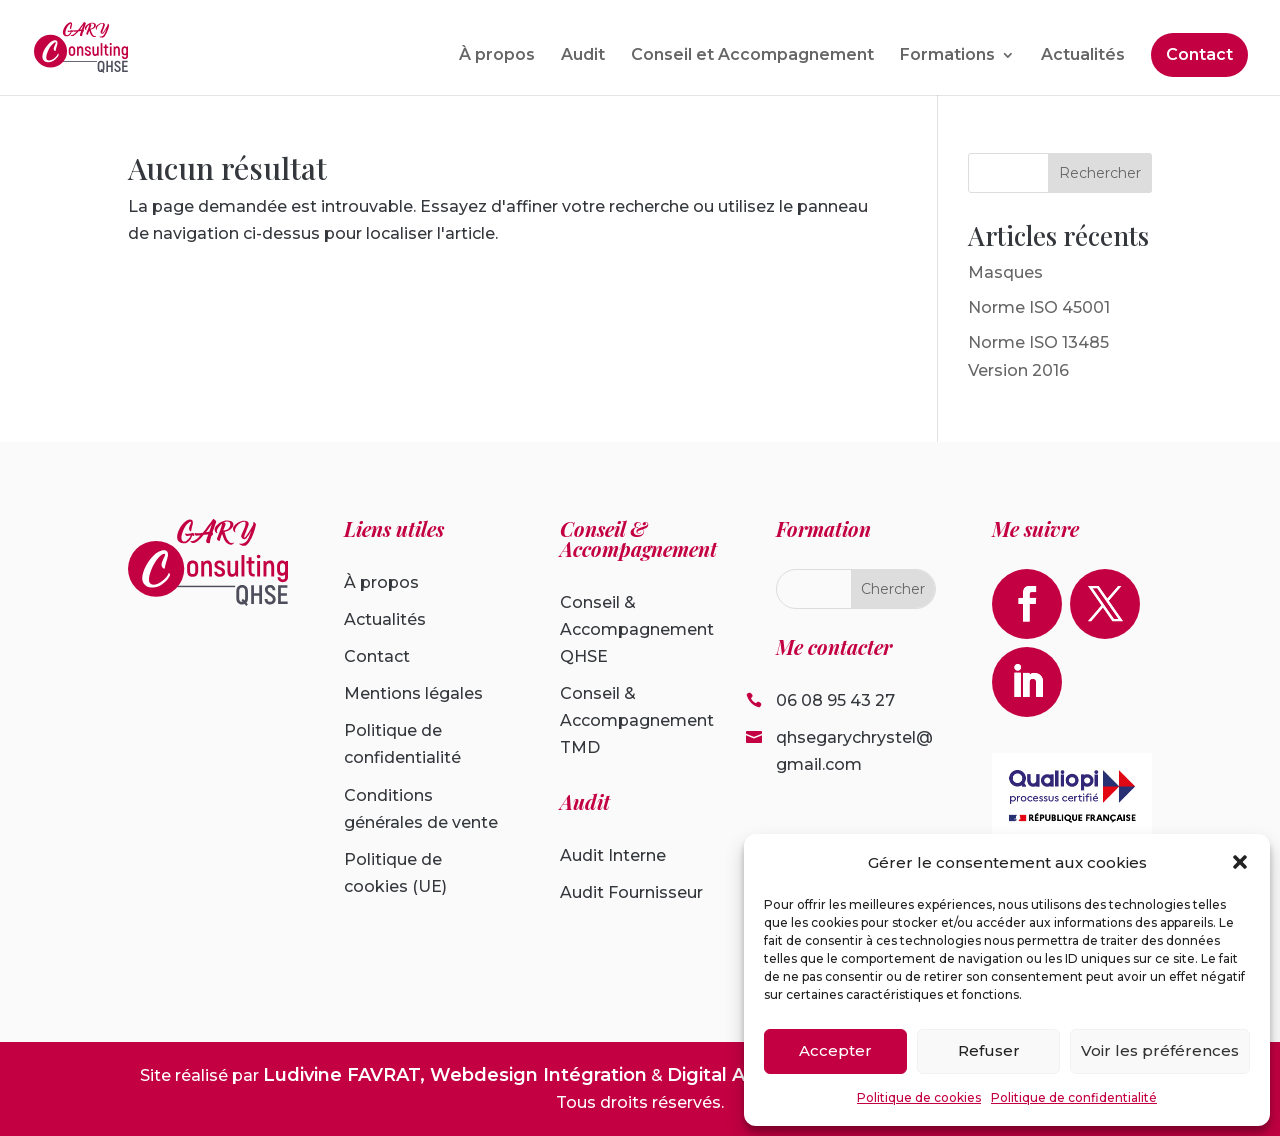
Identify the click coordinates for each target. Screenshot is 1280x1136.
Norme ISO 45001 (1039, 307)
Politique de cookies (919, 1097)
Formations (947, 56)
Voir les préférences (1160, 1050)
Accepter (835, 1050)
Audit (583, 56)
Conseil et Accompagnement (752, 56)
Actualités (1083, 56)
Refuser (989, 1050)
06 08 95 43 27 (835, 700)
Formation (823, 528)
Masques (1005, 272)
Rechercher (1100, 173)
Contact (1199, 54)
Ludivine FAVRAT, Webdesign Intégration (455, 1075)
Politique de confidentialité (1074, 1097)
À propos (497, 56)
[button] (1240, 862)
